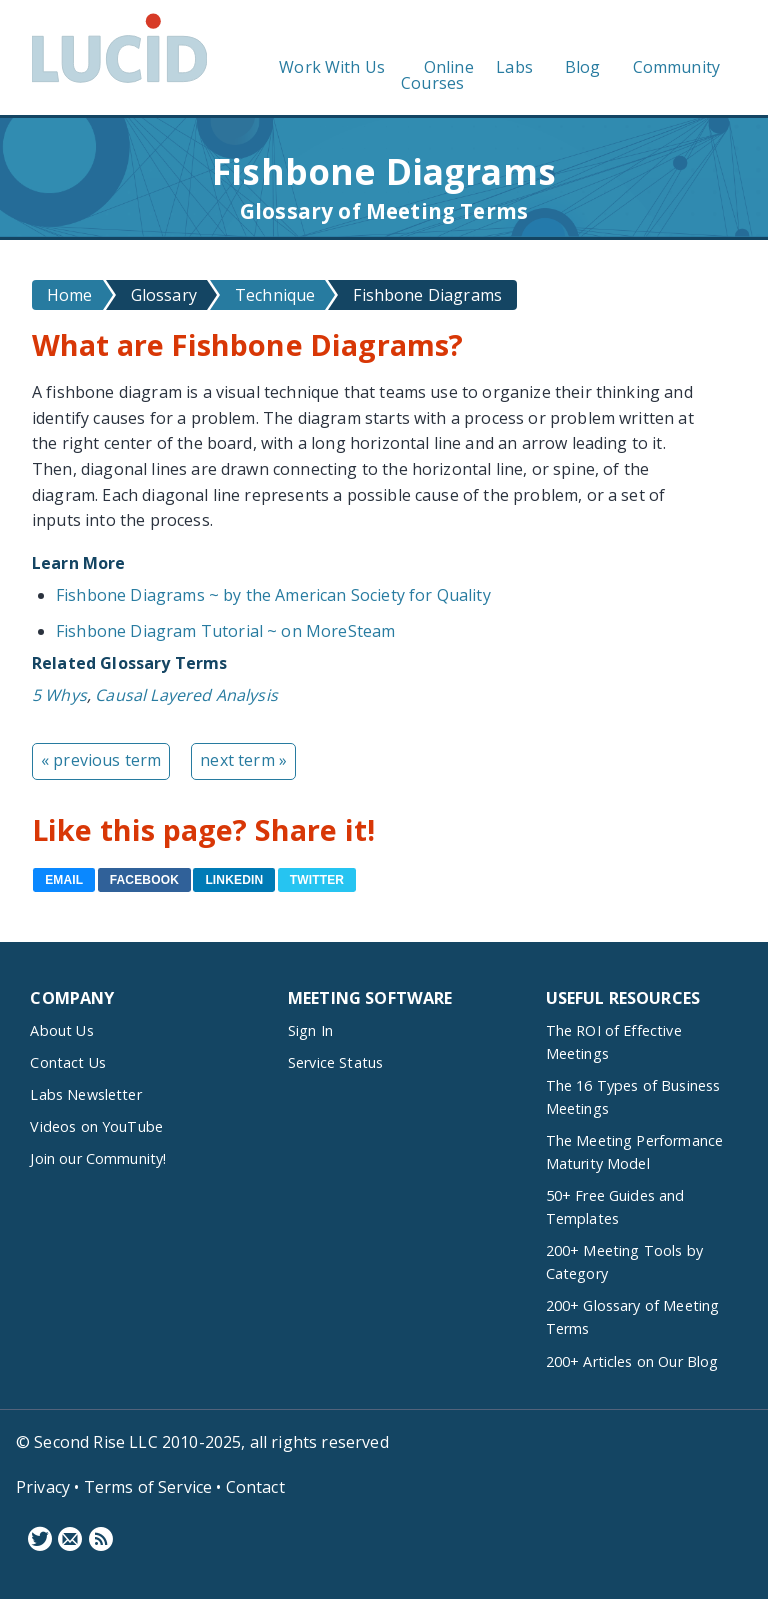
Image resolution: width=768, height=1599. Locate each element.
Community (676, 67)
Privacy (43, 1487)
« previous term (101, 760)
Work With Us (332, 67)
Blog (583, 67)
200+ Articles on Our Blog (632, 1361)
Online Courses (437, 75)
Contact (255, 1487)
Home (70, 295)
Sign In (310, 1030)
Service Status (335, 1062)
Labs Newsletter (85, 1094)
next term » (243, 760)
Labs (514, 67)
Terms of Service (148, 1487)
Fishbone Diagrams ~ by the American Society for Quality (273, 595)
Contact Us (68, 1062)
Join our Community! (98, 1158)
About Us (61, 1030)
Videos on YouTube (96, 1126)
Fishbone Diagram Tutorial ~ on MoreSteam (225, 631)
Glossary (164, 295)
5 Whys (59, 695)
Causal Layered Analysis (186, 695)
